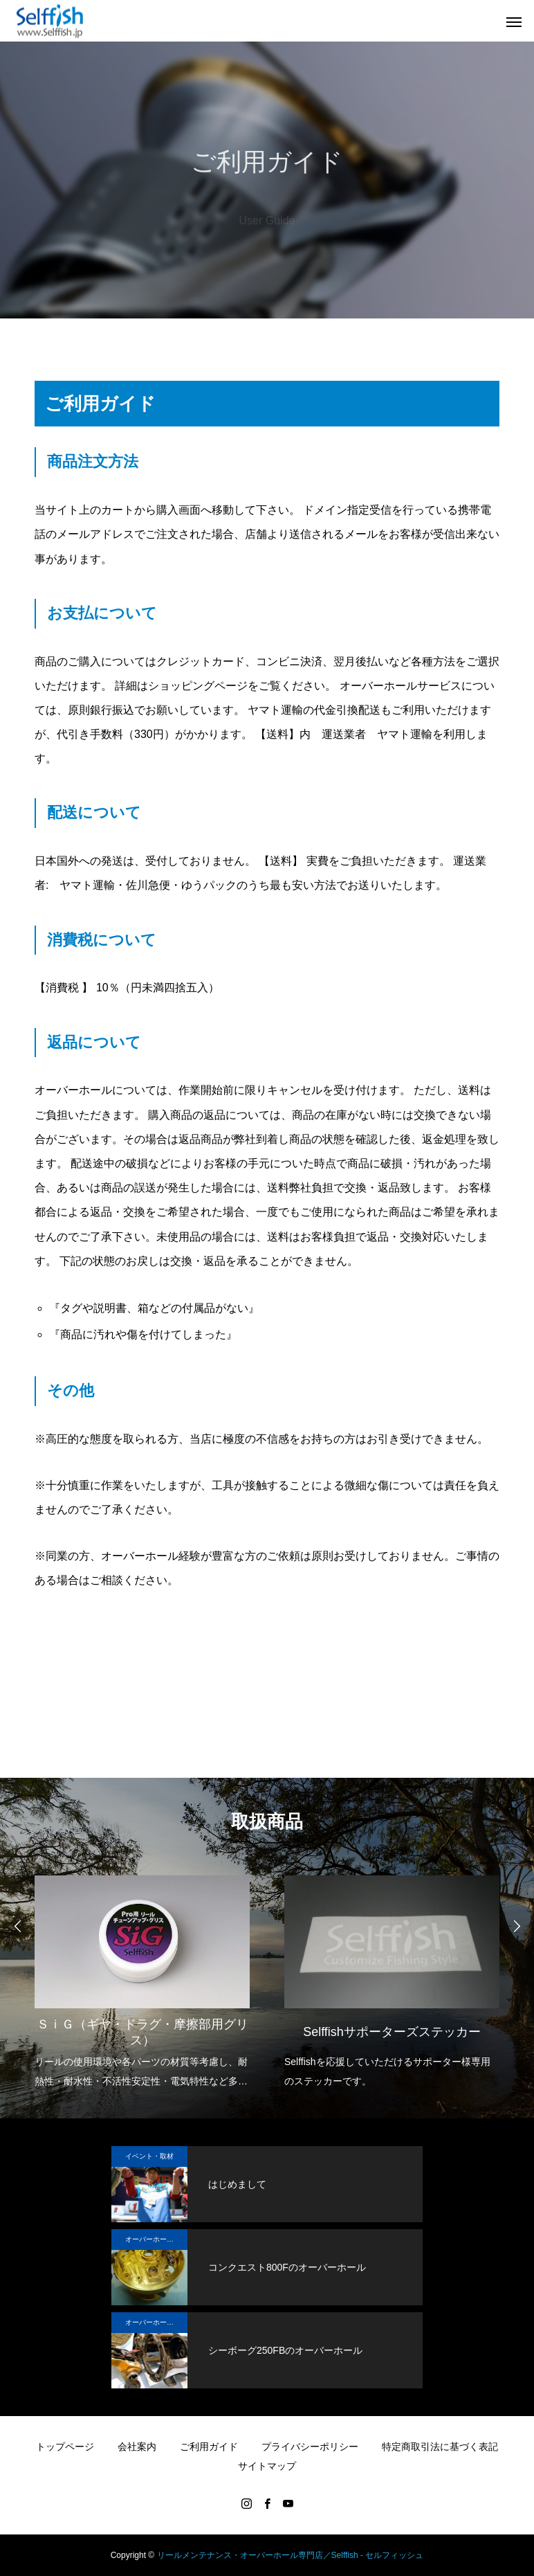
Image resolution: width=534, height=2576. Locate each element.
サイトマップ (267, 2465)
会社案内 (137, 2446)
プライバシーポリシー (309, 2446)
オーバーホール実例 (156, 2239)
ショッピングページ (198, 686)
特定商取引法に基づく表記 (440, 2446)
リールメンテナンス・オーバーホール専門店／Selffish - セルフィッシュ (290, 2555)
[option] (142, 1978)
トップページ (65, 2446)
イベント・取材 (149, 2156)
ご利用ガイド (209, 2446)
